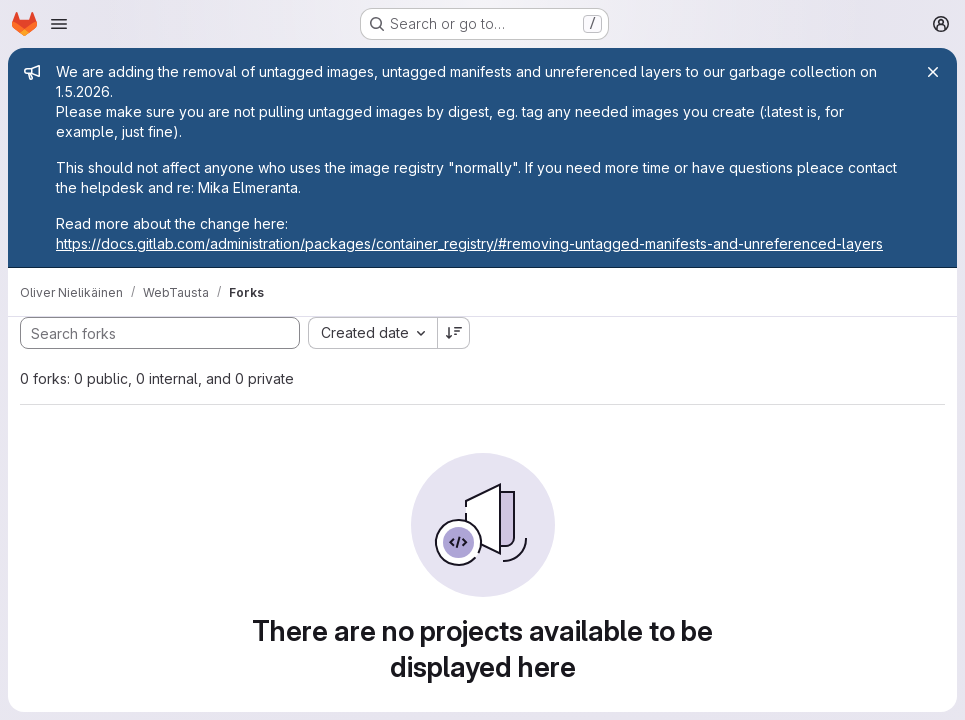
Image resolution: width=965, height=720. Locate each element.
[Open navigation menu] (59, 24)
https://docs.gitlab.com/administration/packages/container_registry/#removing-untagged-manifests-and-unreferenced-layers (469, 243)
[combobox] (372, 333)
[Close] (933, 72)
